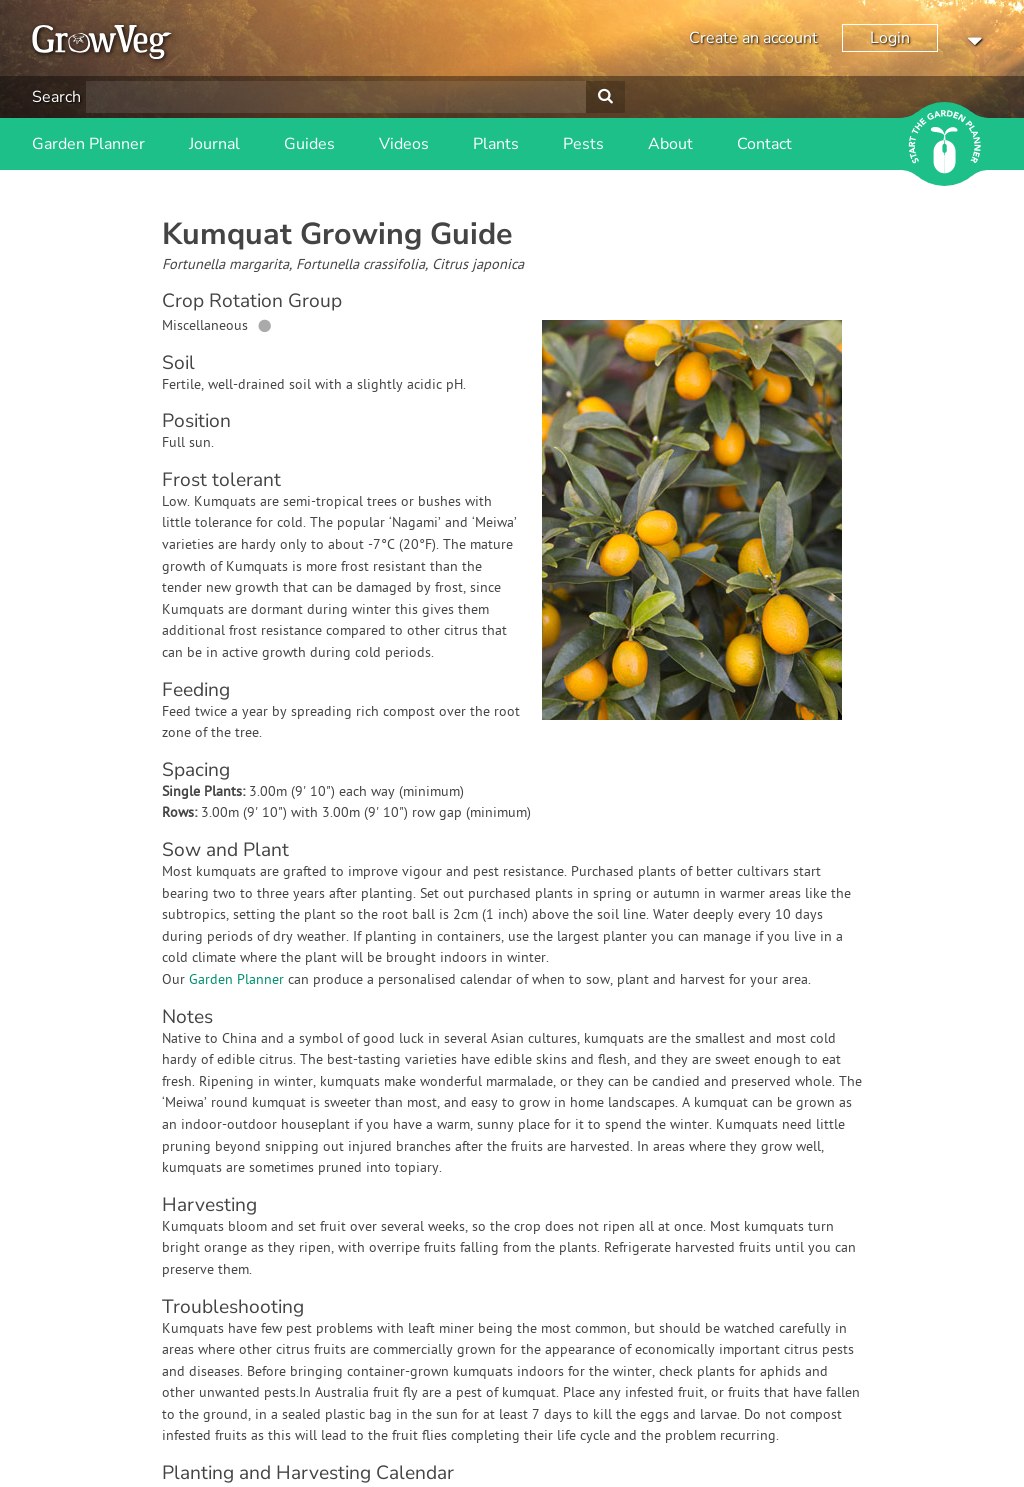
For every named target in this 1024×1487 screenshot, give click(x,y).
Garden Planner (88, 144)
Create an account (753, 38)
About (670, 144)
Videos (404, 144)
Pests (583, 144)
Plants (496, 144)
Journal (214, 144)
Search (56, 97)
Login (890, 38)
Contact (764, 144)
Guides (309, 144)
